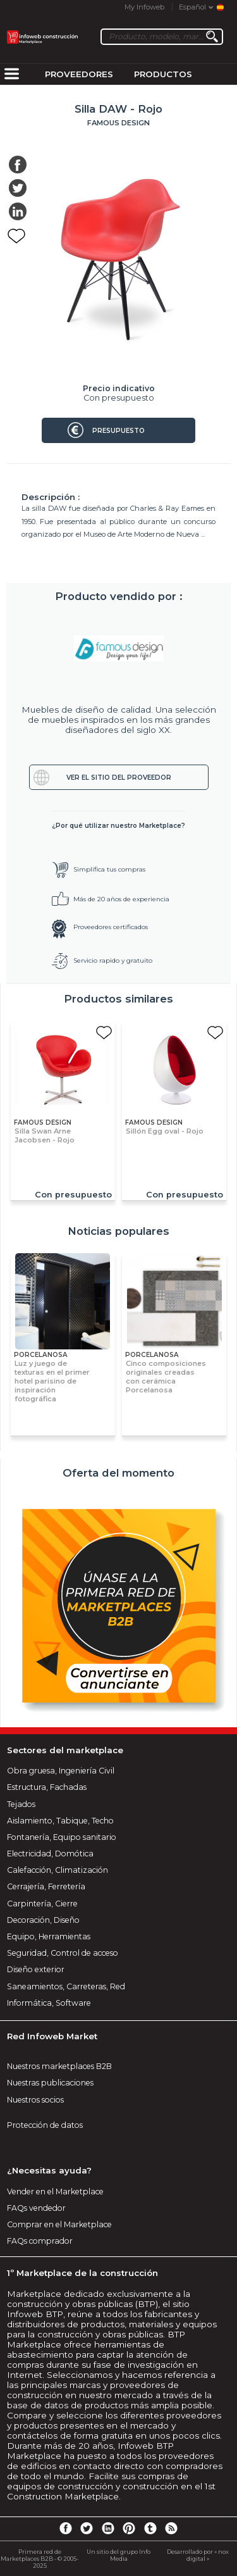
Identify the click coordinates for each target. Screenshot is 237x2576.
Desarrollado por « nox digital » (198, 2555)
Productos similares (118, 998)
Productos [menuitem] (163, 74)
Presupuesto (118, 431)
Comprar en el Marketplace (59, 2224)
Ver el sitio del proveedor (118, 777)
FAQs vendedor (36, 2208)
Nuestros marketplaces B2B (59, 2066)
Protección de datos (45, 2125)
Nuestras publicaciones (50, 2082)
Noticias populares (118, 1231)
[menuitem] (11, 74)
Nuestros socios (35, 2099)
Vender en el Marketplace (55, 2191)
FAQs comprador (40, 2241)
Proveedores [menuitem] (79, 74)
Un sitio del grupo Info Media (118, 2555)
